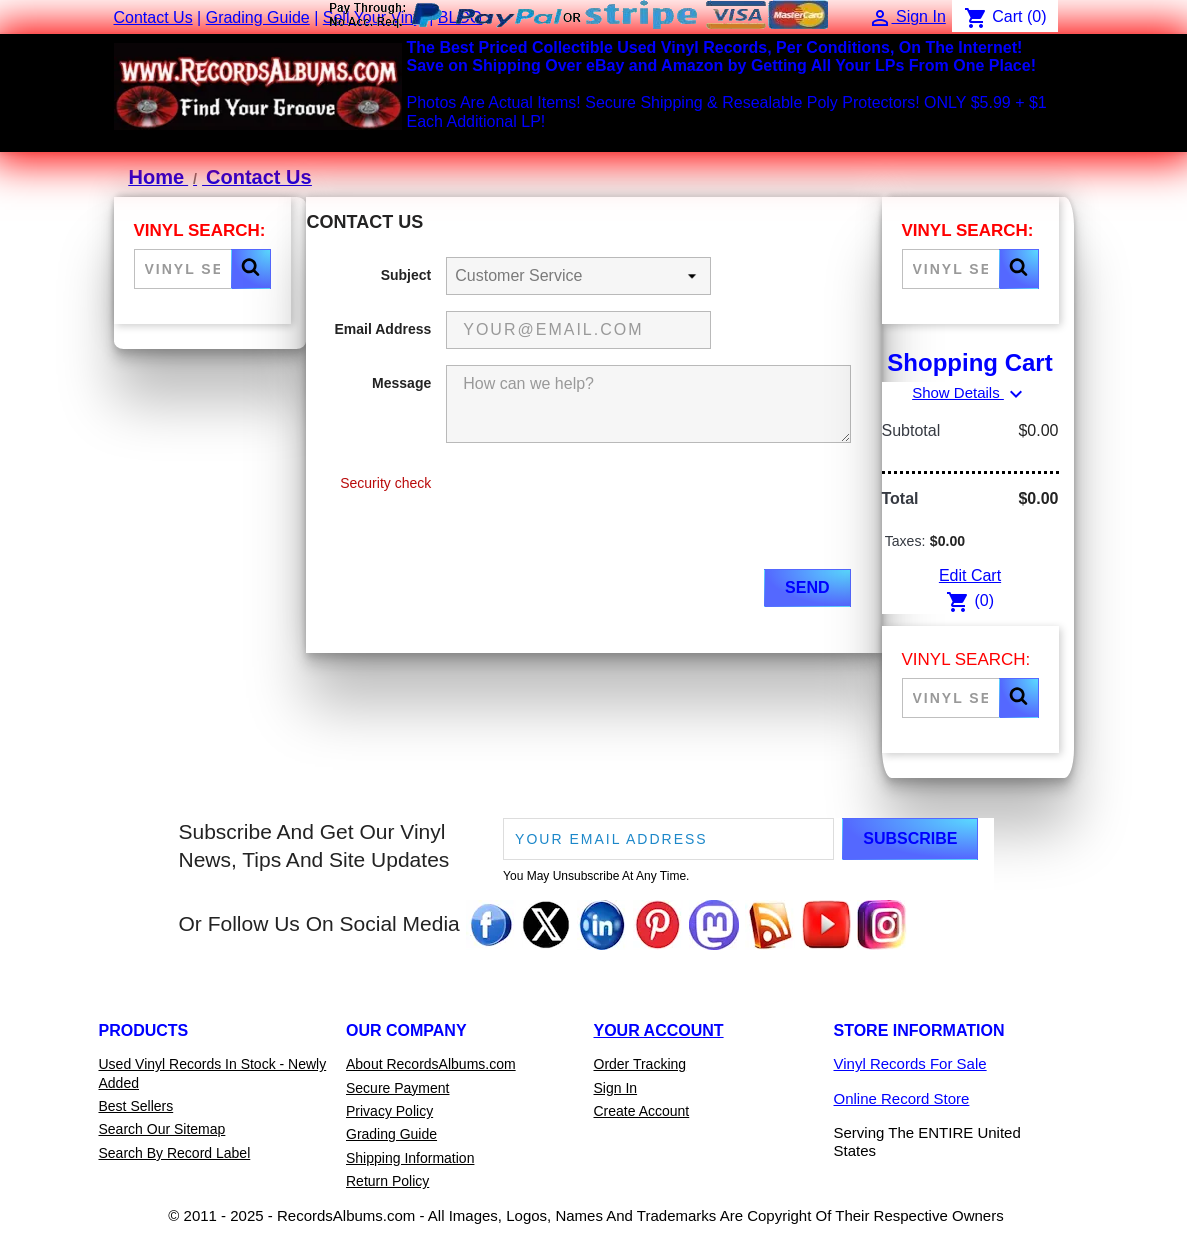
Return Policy (387, 1181)
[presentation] (598, 514)
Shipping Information (410, 1158)
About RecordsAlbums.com (431, 1064)
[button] (251, 269)
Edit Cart (970, 575)
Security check (385, 483)
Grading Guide (258, 17)
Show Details (970, 392)
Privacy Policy (389, 1111)
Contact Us (153, 17)
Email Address (383, 329)
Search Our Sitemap (162, 1129)
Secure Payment (398, 1088)
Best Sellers (136, 1106)
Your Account (659, 1030)
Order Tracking (640, 1064)
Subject (406, 275)
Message (401, 383)
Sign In (616, 1088)
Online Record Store (902, 1098)
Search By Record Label (175, 1153)
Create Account (642, 1111)
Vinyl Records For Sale (910, 1063)
